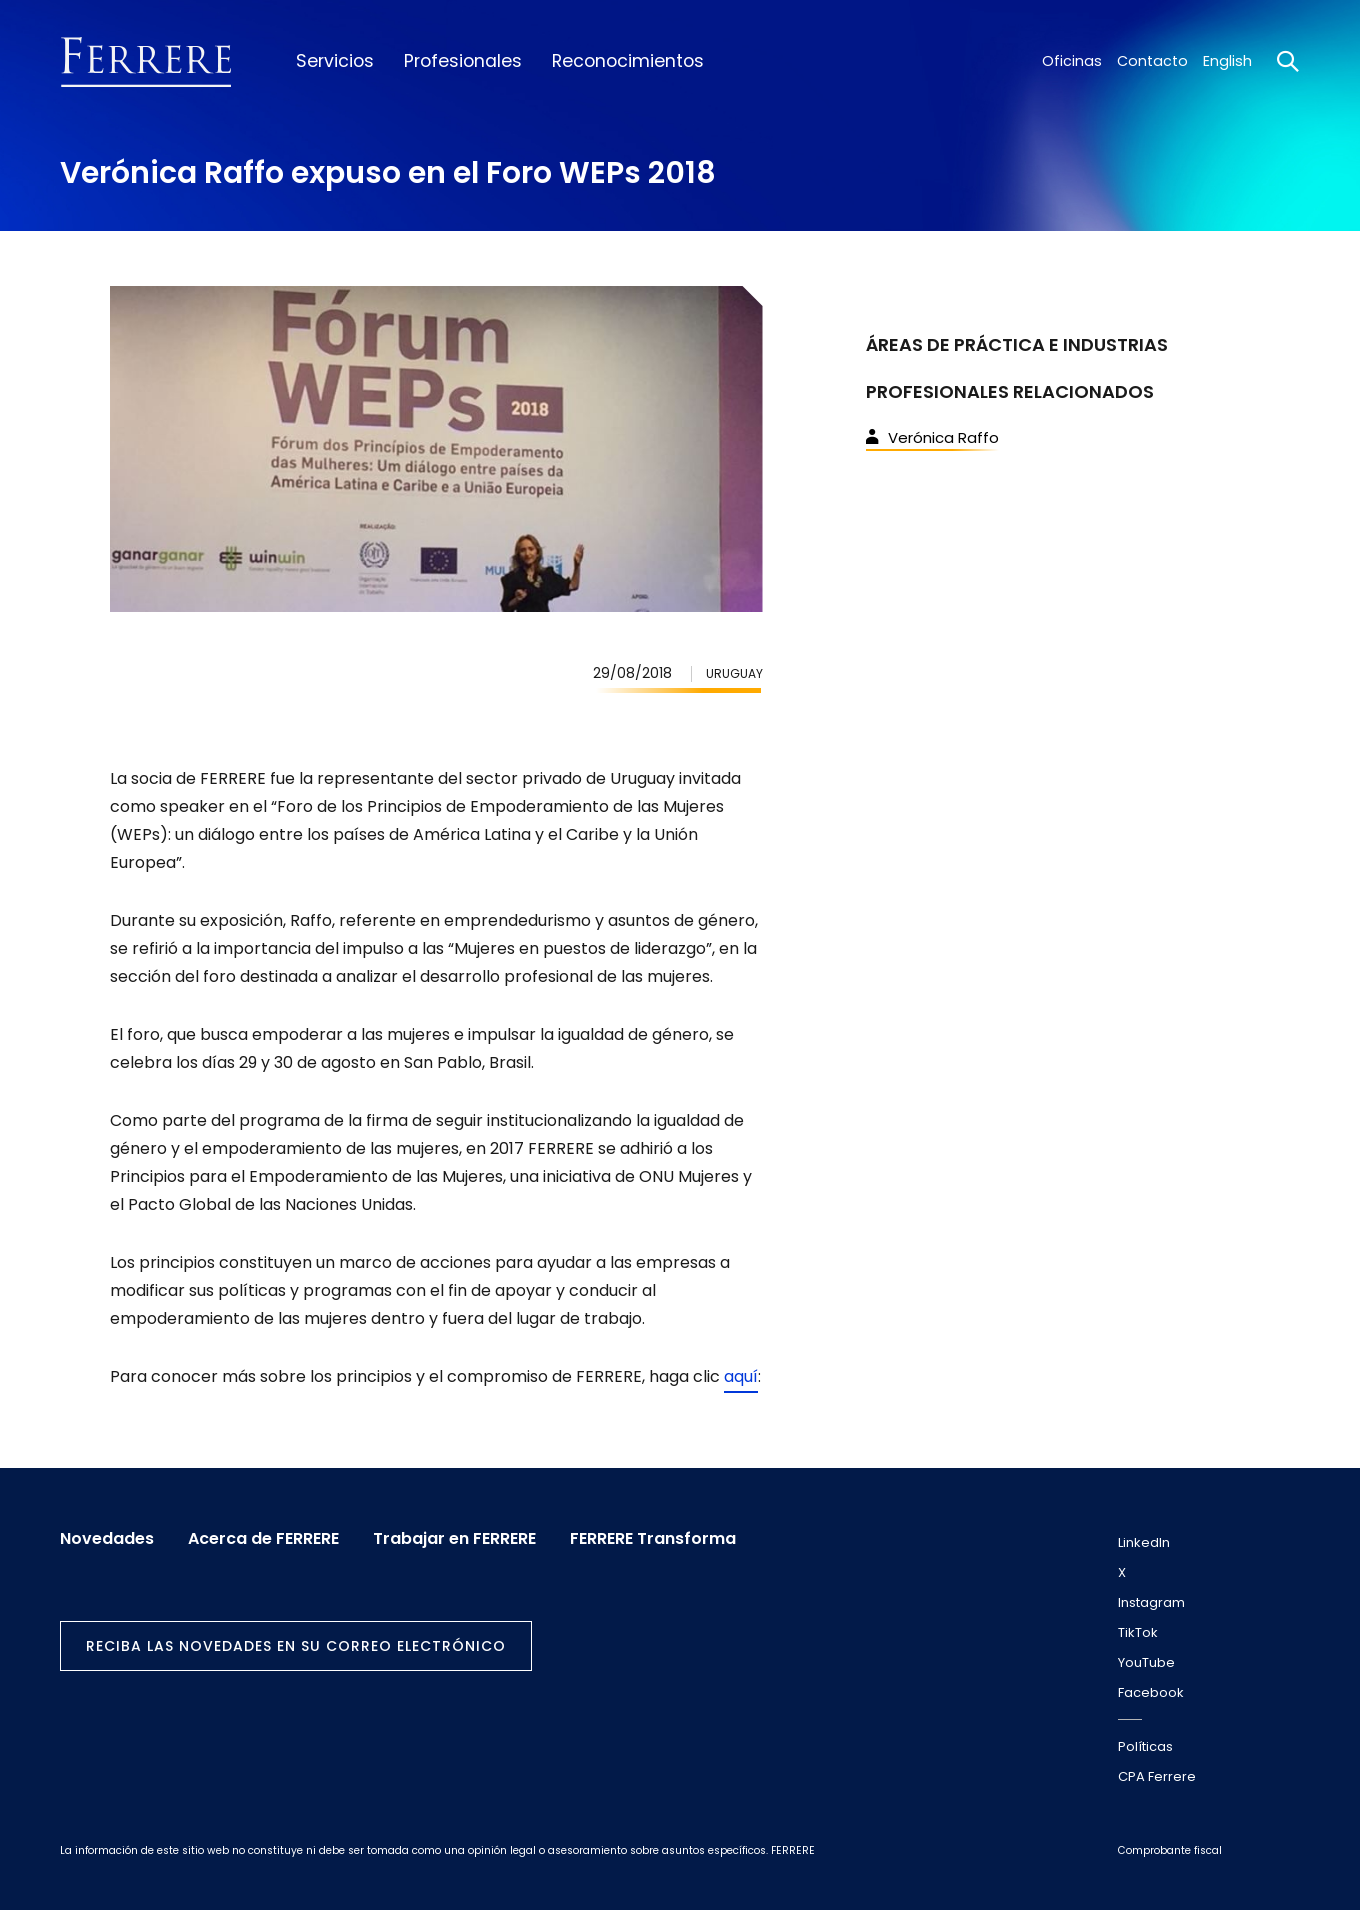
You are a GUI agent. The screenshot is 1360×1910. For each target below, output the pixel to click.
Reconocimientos (628, 61)
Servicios (335, 61)
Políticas (1145, 1746)
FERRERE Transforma (653, 1539)
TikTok (1138, 1632)
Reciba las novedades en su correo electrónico (296, 1646)
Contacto (1152, 61)
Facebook (1151, 1692)
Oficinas (1072, 61)
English (1227, 61)
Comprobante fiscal (1170, 1850)
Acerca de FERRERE (263, 1539)
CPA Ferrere (1157, 1776)
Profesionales (463, 61)
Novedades (107, 1539)
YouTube (1146, 1662)
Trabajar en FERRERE (454, 1539)
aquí (741, 1376)
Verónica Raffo (932, 437)
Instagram (1151, 1602)
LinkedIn (1144, 1542)
